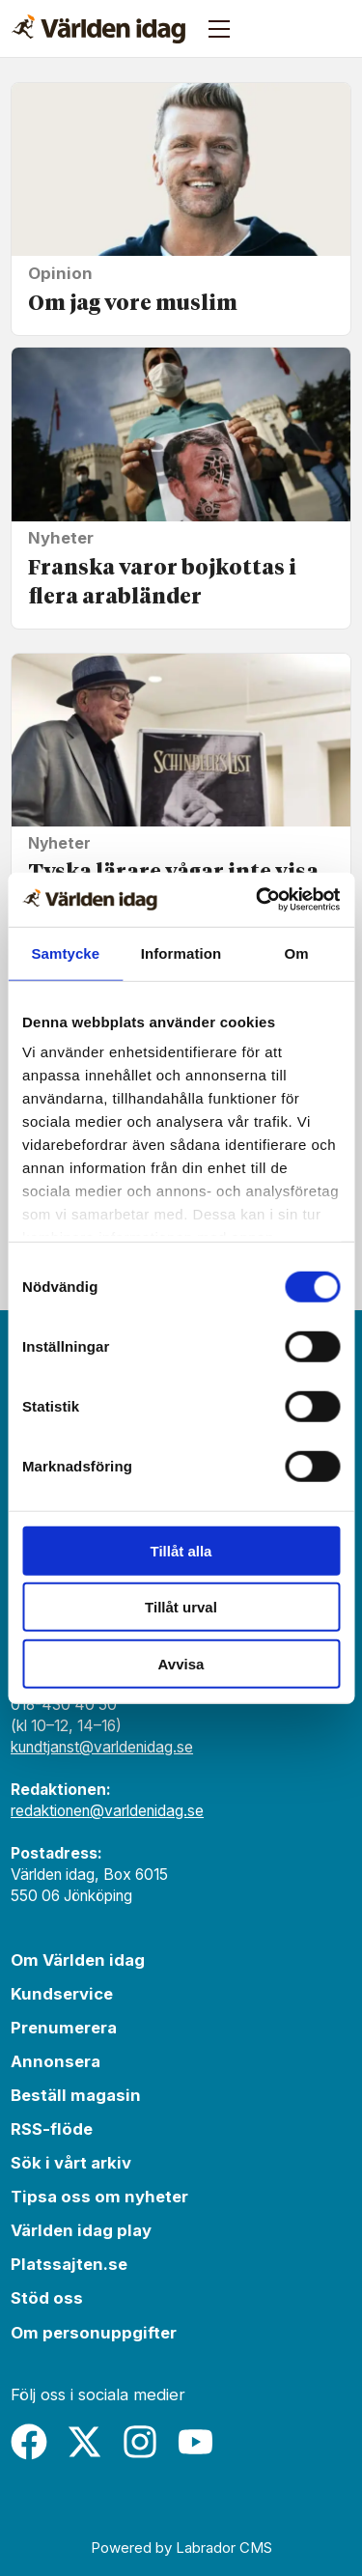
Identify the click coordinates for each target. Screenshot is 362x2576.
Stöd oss (47, 2298)
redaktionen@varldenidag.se (107, 1811)
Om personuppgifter (94, 2332)
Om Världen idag (78, 1960)
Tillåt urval (181, 1607)
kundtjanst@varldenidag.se (102, 1747)
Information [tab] (181, 952)
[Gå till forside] (98, 29)
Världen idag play (81, 2230)
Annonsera (55, 2061)
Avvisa (181, 1663)
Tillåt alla (181, 1550)
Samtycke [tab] (65, 952)
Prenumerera (64, 2027)
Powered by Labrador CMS (181, 2547)
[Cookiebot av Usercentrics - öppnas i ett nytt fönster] (258, 899)
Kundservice (62, 1993)
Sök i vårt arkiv (71, 2162)
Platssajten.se (69, 2264)
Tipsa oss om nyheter (99, 2196)
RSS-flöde (52, 2129)
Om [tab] (297, 952)
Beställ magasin (76, 2095)
